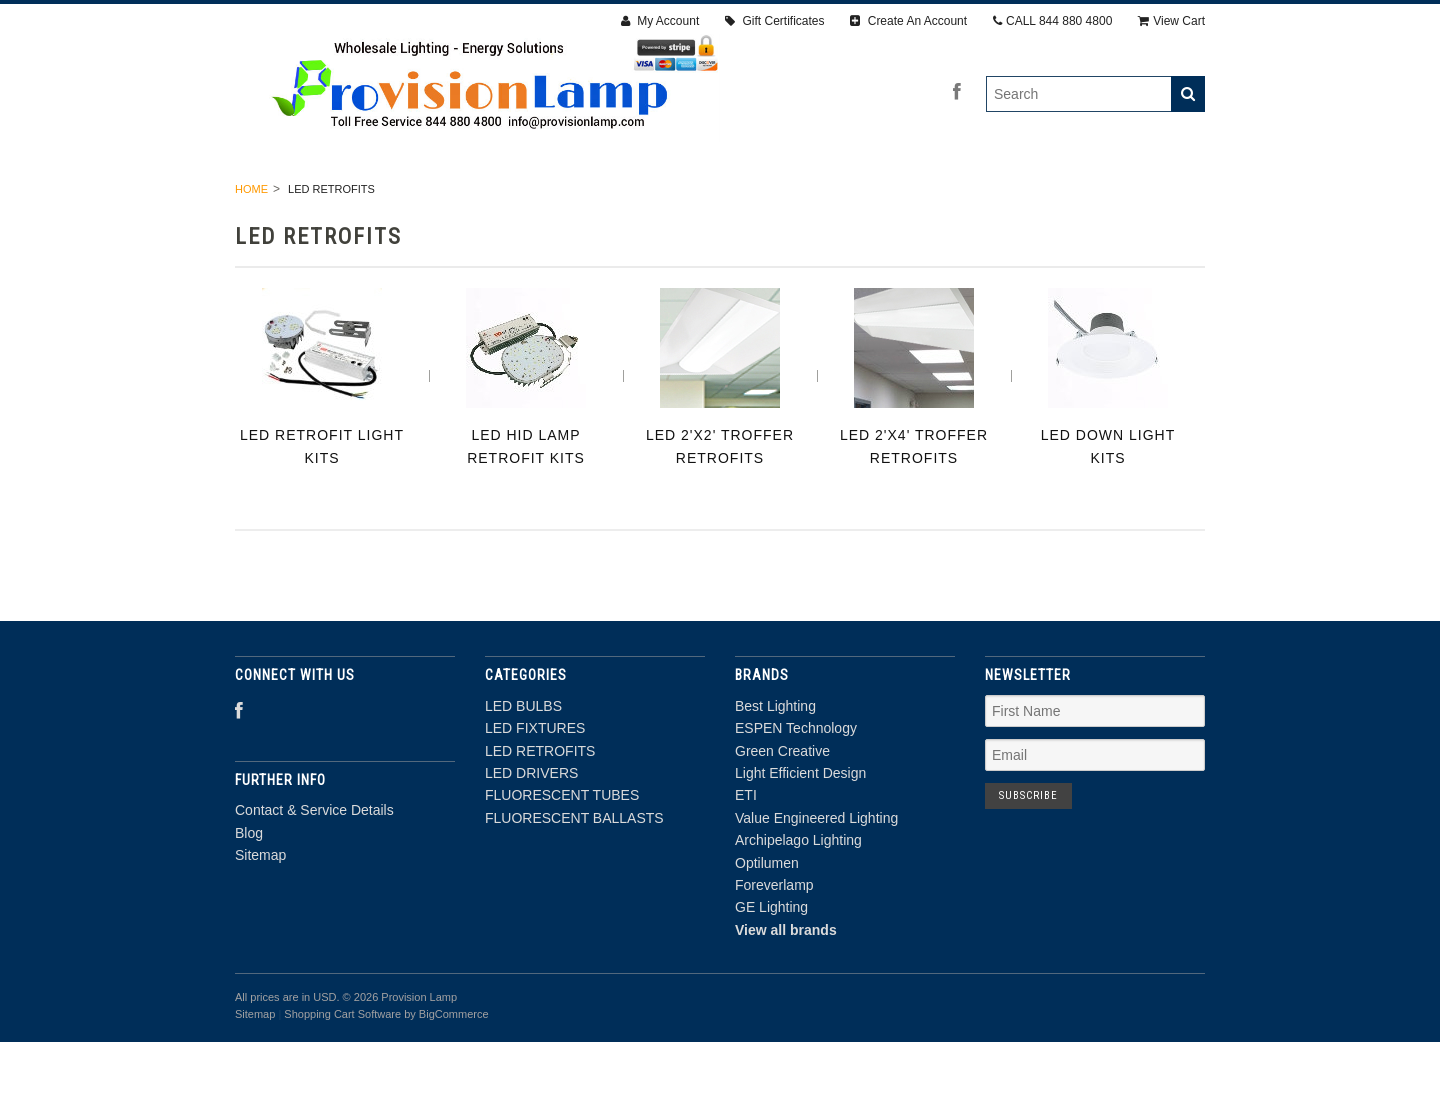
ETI (746, 849)
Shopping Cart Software (342, 1067)
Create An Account (908, 21)
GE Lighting (771, 961)
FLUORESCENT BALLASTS (1075, 198)
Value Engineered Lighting (816, 871)
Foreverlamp (774, 938)
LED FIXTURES (442, 198)
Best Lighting (775, 759)
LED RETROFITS (583, 198)
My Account (660, 21)
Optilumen (767, 916)
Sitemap (260, 908)
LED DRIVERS (720, 198)
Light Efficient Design (800, 826)
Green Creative (782, 804)
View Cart (1171, 21)
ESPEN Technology (796, 782)
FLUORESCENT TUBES (877, 198)
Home (251, 242)
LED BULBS (317, 198)
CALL (1052, 21)
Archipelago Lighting (798, 894)
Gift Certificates (774, 21)
